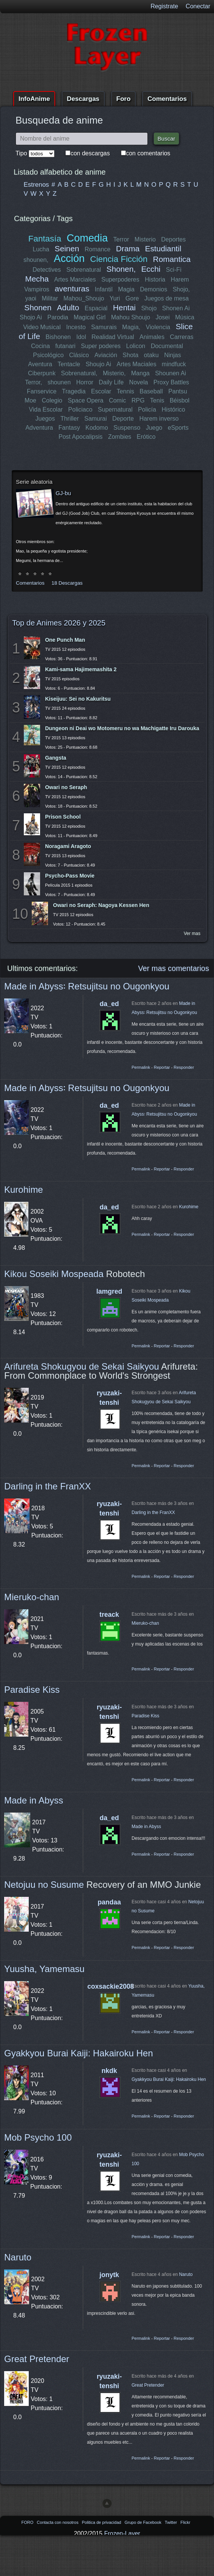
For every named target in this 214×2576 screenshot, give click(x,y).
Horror (84, 382)
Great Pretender (36, 2359)
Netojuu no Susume (44, 1884)
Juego (154, 427)
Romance (97, 249)
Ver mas (192, 933)
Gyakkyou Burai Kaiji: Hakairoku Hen (78, 2053)
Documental (167, 346)
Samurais (104, 327)
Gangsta (55, 758)
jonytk (109, 2275)
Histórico (173, 409)
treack (109, 1614)
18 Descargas (66, 583)
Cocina (40, 346)
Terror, (33, 382)
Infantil (104, 289)
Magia (126, 289)
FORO (27, 2522)
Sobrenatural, (79, 373)
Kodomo (96, 427)
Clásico (79, 355)
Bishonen (58, 337)
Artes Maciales (136, 364)
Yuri (115, 298)
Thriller (69, 418)
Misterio (145, 239)
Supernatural (115, 409)
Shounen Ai (170, 373)
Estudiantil (163, 248)
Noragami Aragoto (68, 846)
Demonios (153, 289)
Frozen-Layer (122, 2533)
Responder (184, 1067)
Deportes (173, 239)
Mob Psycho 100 (38, 2137)
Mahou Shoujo (130, 317)
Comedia (87, 238)
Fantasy (69, 427)
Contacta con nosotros (58, 2522)
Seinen (67, 248)
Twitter (171, 2522)
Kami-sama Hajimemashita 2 (80, 669)
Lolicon (135, 346)
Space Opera (85, 400)
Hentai (124, 307)
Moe (30, 400)
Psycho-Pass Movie (70, 876)
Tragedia (74, 391)
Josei (162, 317)
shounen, (35, 260)
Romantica (171, 259)
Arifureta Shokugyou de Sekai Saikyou (81, 1366)
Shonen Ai (175, 308)
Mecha (37, 278)
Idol (81, 337)
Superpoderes (120, 279)
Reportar (162, 1067)
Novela (138, 382)
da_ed (109, 1004)
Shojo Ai (31, 317)
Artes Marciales (75, 279)
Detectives (47, 269)
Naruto (17, 2257)
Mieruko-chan (31, 1597)
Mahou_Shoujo (84, 298)
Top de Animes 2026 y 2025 (58, 623)
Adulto (68, 307)
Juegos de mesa (166, 298)
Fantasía (44, 238)
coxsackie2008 (110, 1986)
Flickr (185, 2522)
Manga (140, 373)
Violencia (158, 327)
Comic (117, 400)
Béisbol (179, 400)
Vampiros (36, 289)
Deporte (123, 418)
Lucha (41, 249)
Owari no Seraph (66, 787)
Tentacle (69, 364)
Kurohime (23, 1189)
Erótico (145, 436)
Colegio (52, 400)
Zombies (119, 436)
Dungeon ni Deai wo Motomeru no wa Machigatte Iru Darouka (122, 728)
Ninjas (172, 355)
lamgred (109, 1291)
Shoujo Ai (99, 364)
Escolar (101, 391)
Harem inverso (158, 418)
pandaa (109, 1902)
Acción (69, 258)
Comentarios (167, 98)
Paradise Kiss (32, 1689)
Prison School (63, 817)
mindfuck (173, 364)
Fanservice (41, 391)
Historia (154, 279)
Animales (152, 337)
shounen (59, 382)
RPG (138, 400)
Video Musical (41, 327)
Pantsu (177, 391)
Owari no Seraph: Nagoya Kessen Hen (101, 905)
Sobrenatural (83, 269)
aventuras (72, 288)
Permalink (141, 1067)
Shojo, (181, 289)
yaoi (30, 298)
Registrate (164, 6)
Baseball (151, 391)
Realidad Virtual (112, 337)
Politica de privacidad (102, 2522)
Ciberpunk (42, 373)
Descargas (83, 98)
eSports (178, 427)
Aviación (105, 355)
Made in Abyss (33, 1800)
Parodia (57, 317)
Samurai (95, 418)
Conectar (198, 6)
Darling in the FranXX (47, 1486)
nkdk (109, 2070)
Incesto (76, 327)
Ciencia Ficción (118, 259)
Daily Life (111, 382)
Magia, (131, 327)
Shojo (149, 308)
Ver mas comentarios (173, 968)
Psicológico (48, 355)
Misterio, (114, 373)
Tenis (157, 400)
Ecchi (150, 269)
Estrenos (36, 184)
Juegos (45, 418)
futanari (65, 346)
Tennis (125, 391)
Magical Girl (89, 317)
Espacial (95, 308)
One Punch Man (65, 640)
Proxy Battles (171, 382)
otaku (151, 355)
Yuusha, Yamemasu (44, 1969)
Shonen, (121, 269)
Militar (50, 298)
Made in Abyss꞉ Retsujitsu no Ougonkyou (86, 986)
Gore (132, 298)
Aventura (40, 364)
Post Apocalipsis (81, 436)
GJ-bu (63, 493)
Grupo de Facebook (143, 2522)
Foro (123, 98)
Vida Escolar (46, 409)
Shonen (38, 307)
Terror (121, 239)
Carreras (181, 337)
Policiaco (80, 409)
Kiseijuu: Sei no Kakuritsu (77, 699)
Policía (147, 409)
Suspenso (126, 427)
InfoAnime (34, 98)
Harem (180, 279)
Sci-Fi (173, 269)
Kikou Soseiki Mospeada (54, 1274)
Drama (128, 248)
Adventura (39, 427)
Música (184, 317)
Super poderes (101, 346)
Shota (130, 355)
